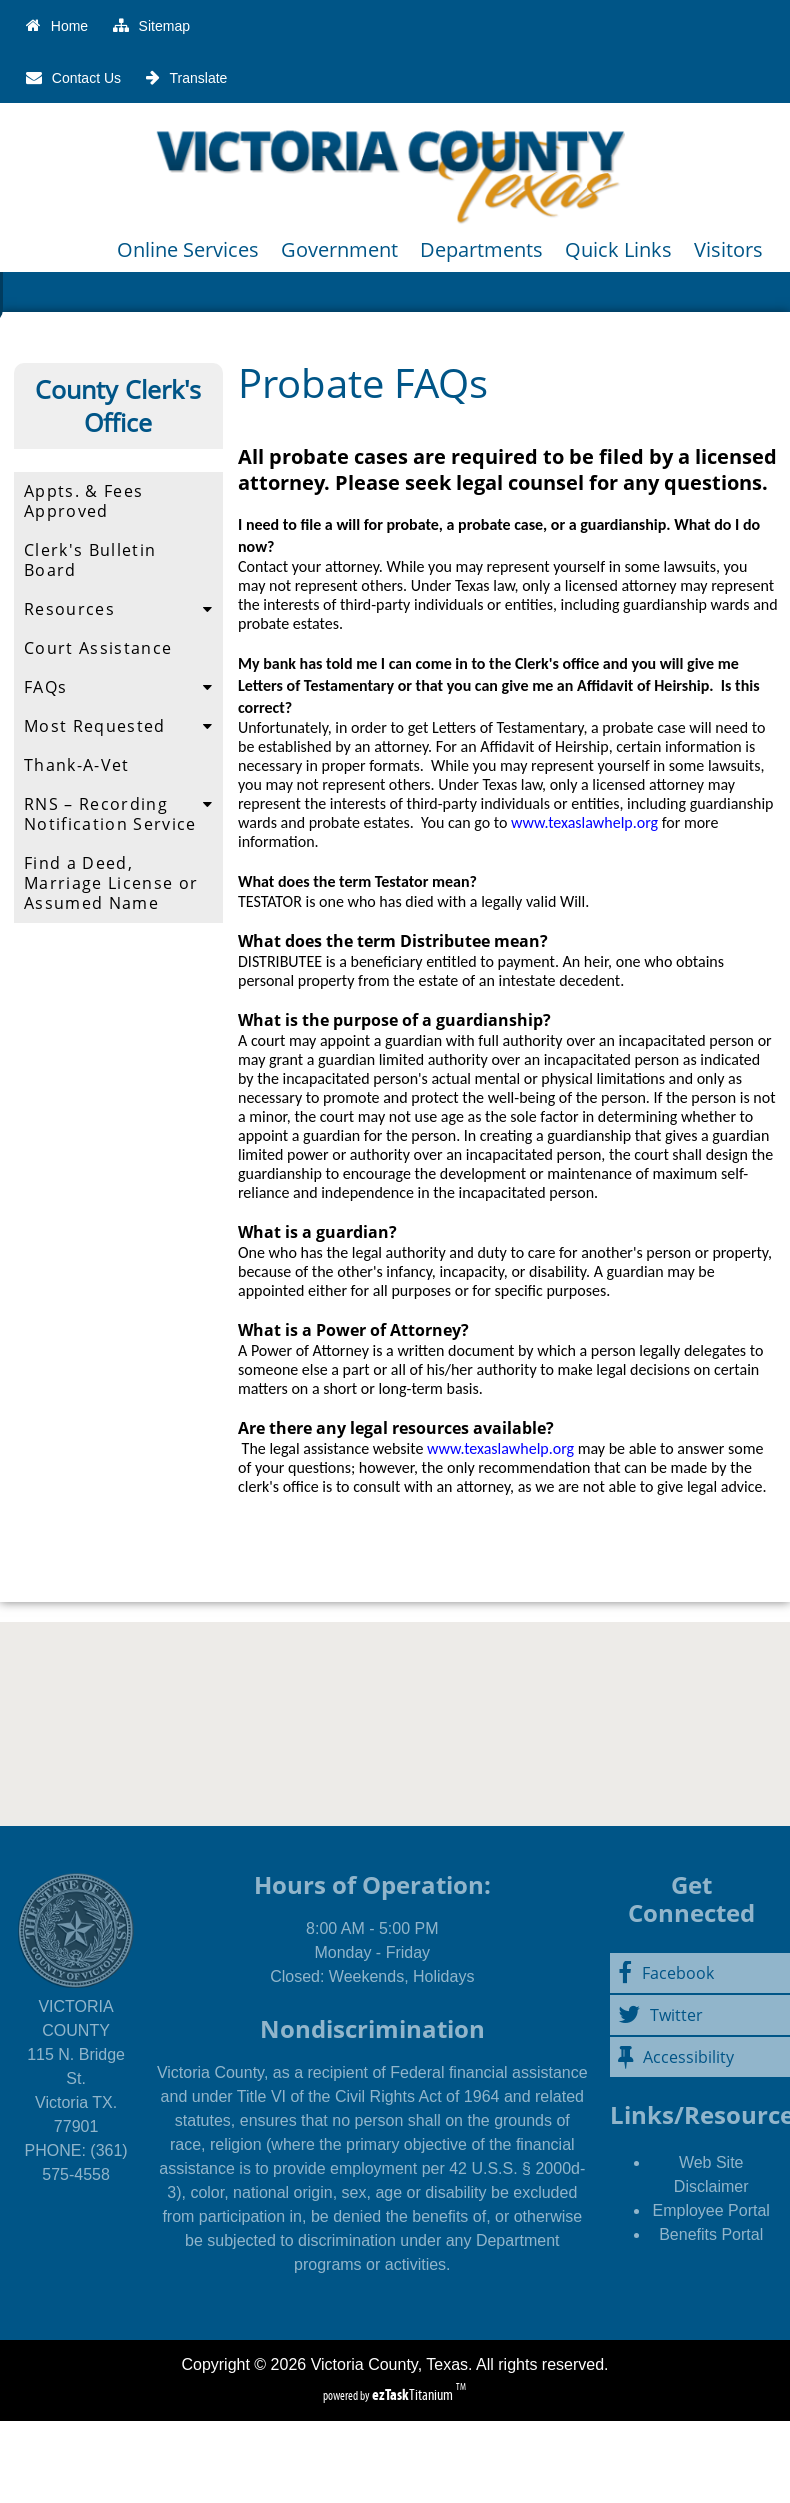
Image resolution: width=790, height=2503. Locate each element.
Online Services (188, 249)
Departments (481, 249)
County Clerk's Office (118, 406)
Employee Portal (710, 2210)
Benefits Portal (711, 2234)
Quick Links (618, 249)
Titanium (414, 2394)
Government (339, 249)
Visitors (728, 249)
